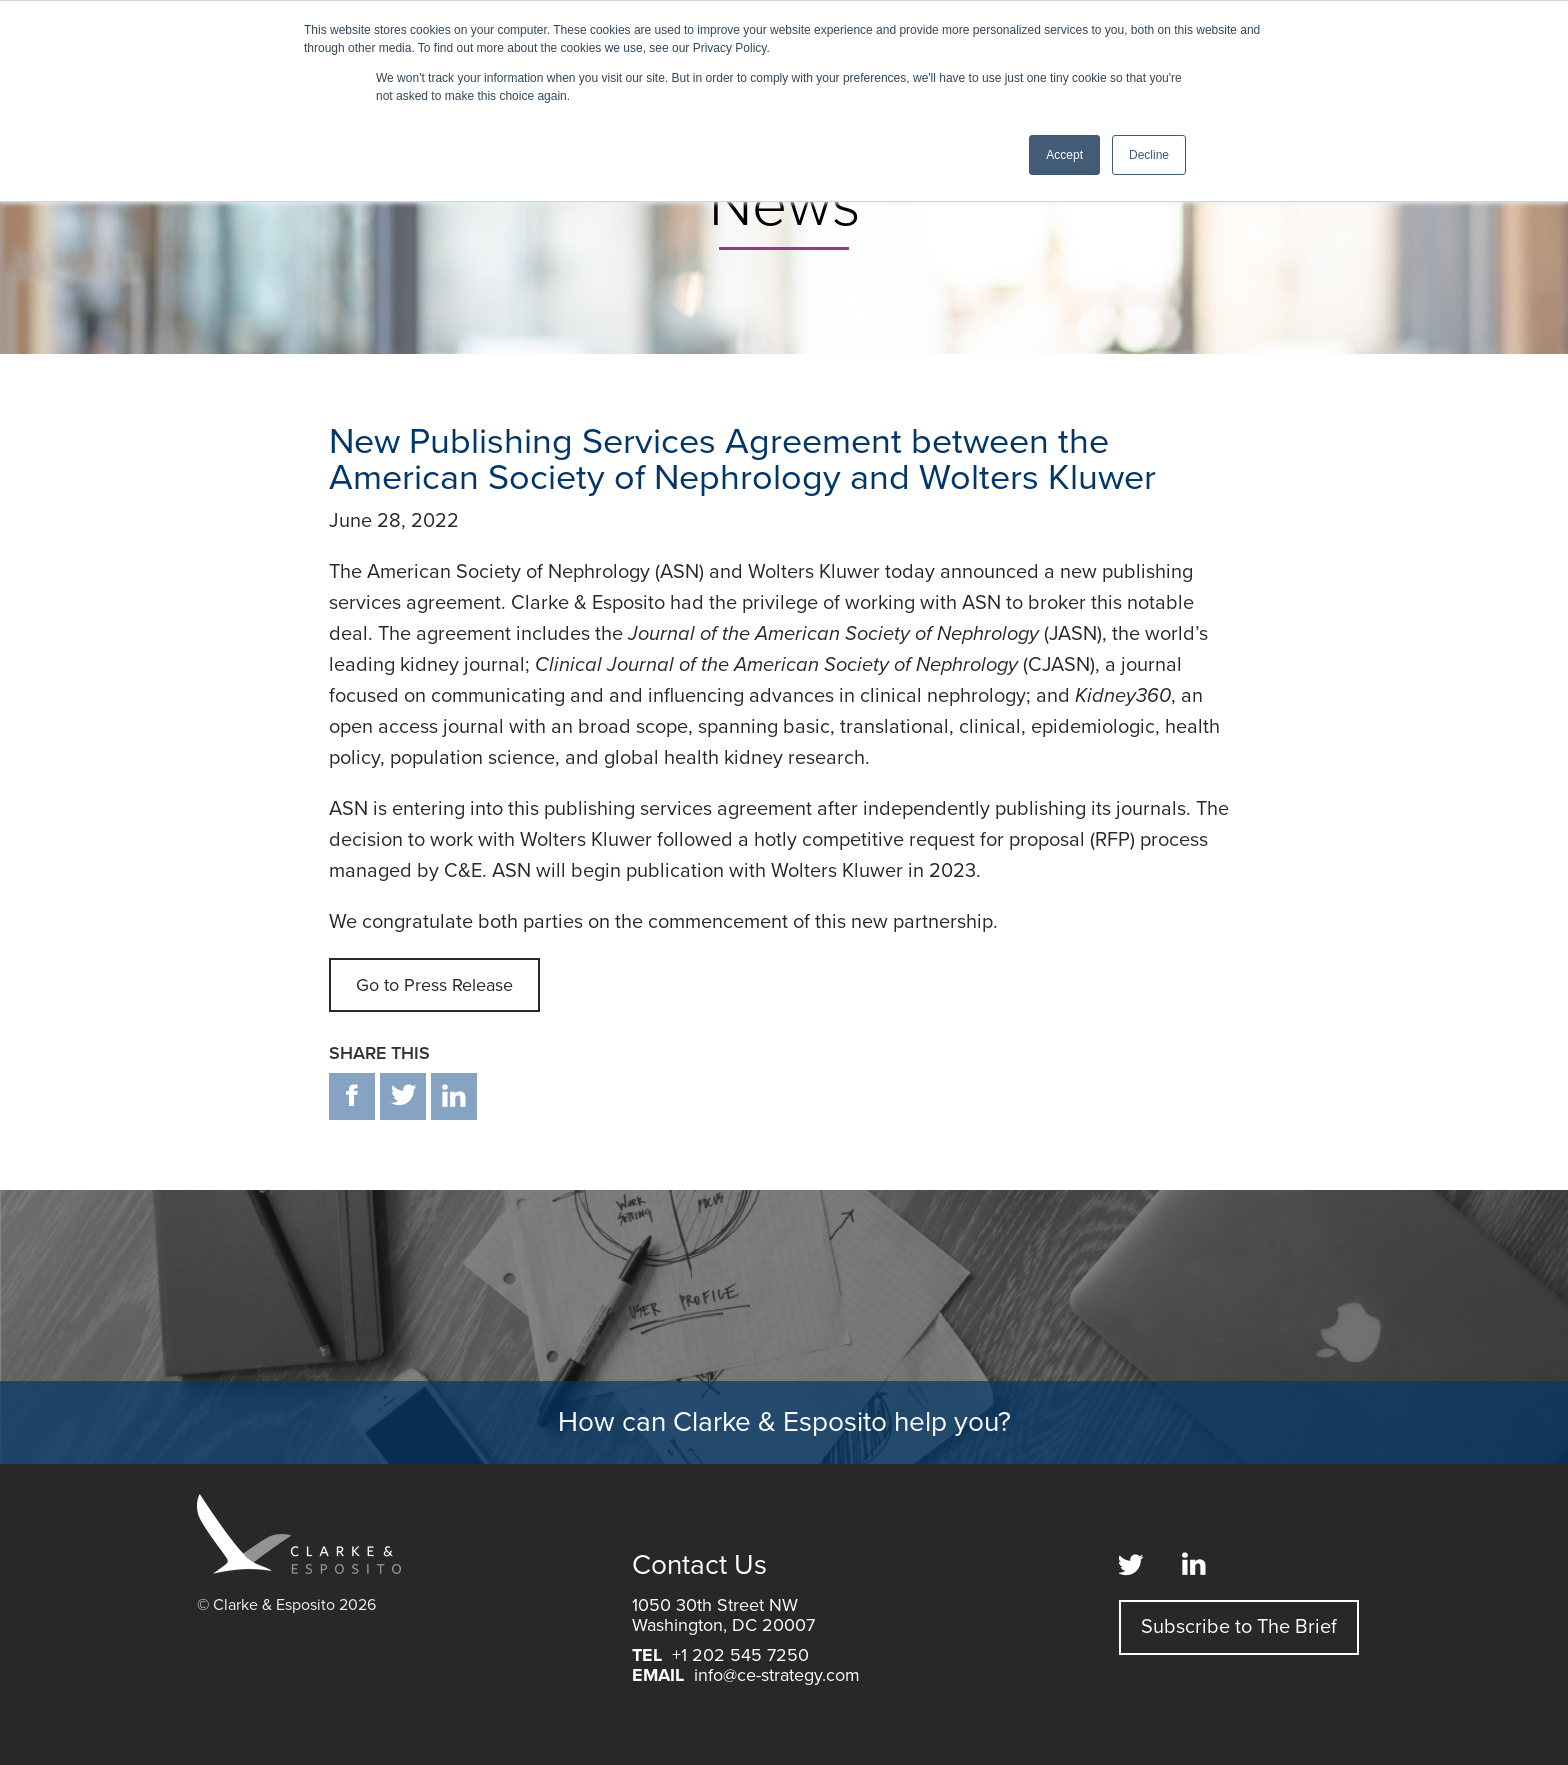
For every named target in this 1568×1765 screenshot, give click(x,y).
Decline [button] (1149, 155)
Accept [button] (1064, 155)
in (454, 1096)
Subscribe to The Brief (1239, 1627)
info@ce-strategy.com (777, 1675)
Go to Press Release (434, 985)
